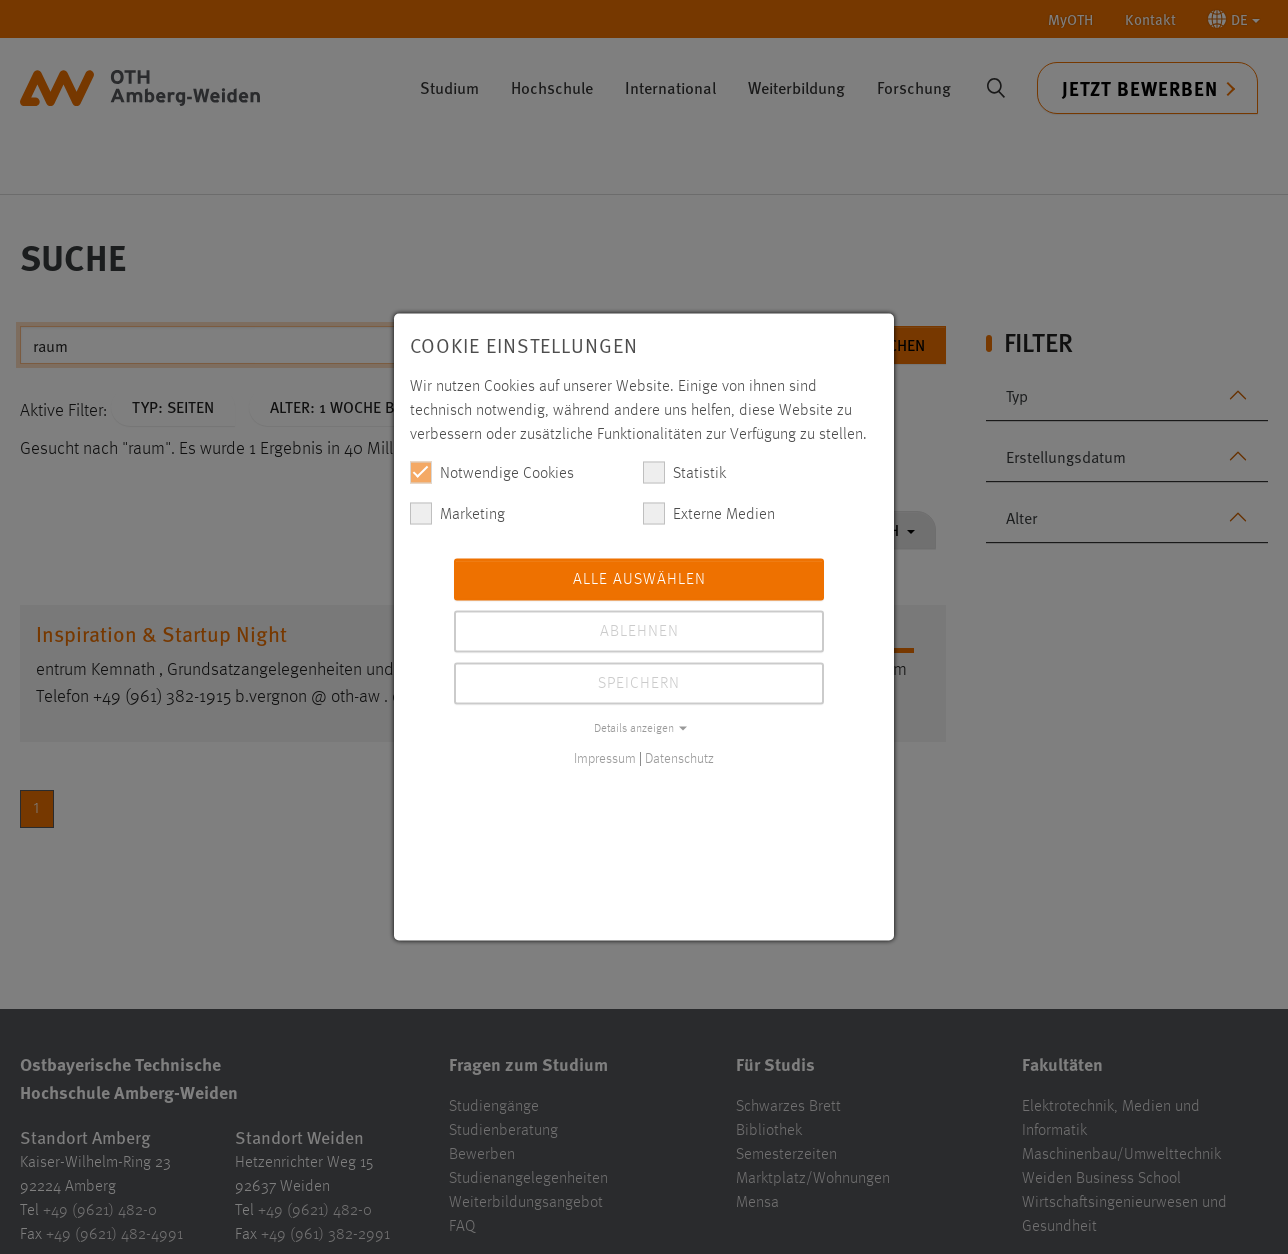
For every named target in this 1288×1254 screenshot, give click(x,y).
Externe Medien (709, 514)
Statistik (684, 473)
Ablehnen (639, 632)
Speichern (639, 684)
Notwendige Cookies (492, 473)
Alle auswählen (639, 580)
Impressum (605, 759)
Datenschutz (679, 759)
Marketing (457, 514)
